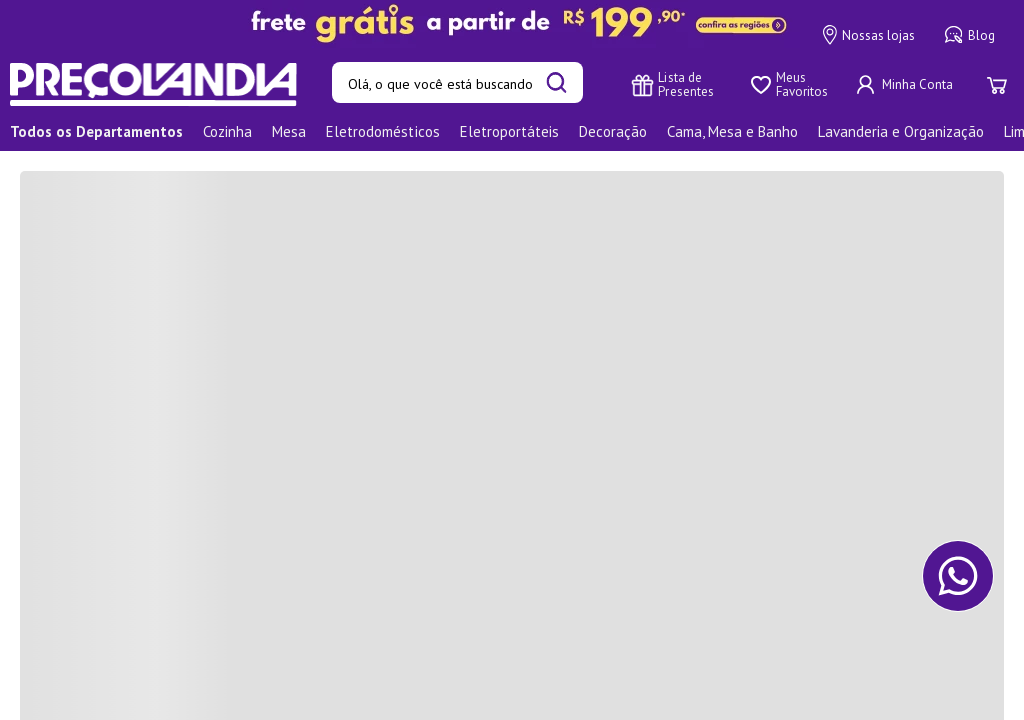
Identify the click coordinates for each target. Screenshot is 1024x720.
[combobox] (457, 84)
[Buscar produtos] (556, 84)
